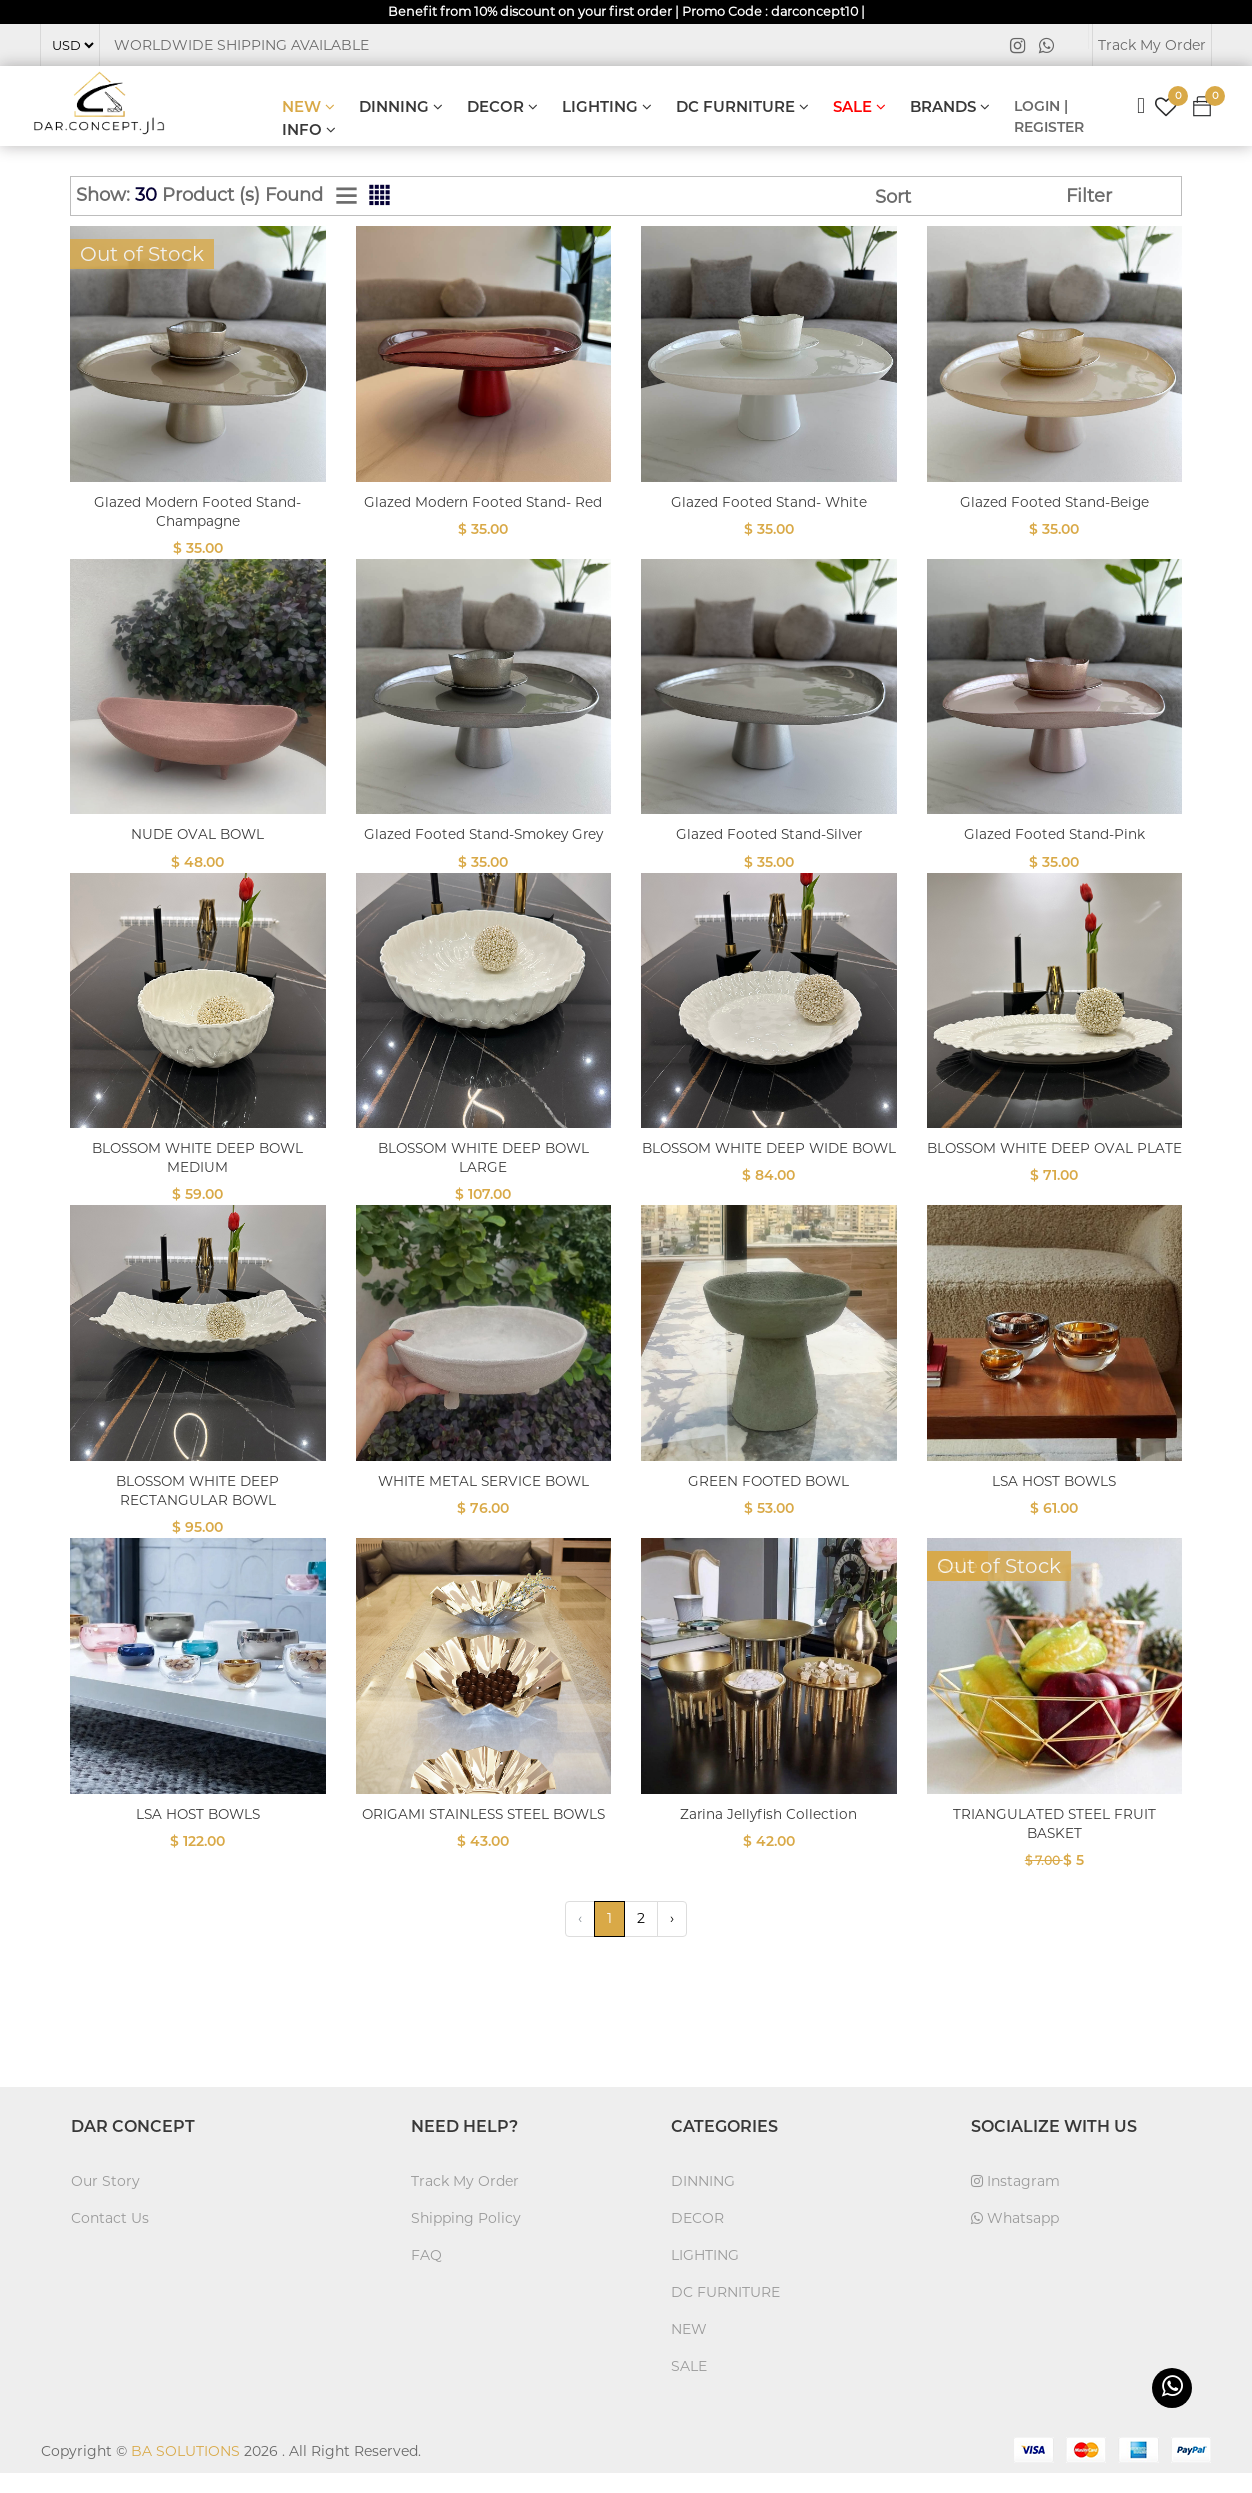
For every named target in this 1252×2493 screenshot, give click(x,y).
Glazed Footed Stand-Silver (768, 834)
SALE (859, 107)
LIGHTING (607, 107)
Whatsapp (1015, 2238)
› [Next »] (672, 1938)
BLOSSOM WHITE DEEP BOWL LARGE (483, 1177)
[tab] (346, 197)
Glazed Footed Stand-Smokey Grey (483, 844)
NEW (308, 107)
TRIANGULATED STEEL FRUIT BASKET (1054, 1843)
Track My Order (1152, 46)
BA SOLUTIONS (185, 2471)
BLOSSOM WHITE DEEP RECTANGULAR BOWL (198, 1510)
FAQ (426, 2275)
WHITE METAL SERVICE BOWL (483, 1500)
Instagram (1015, 2201)
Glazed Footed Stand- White (769, 502)
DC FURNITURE (742, 107)
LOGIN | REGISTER (1049, 117)
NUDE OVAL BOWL (197, 834)
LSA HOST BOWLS (1054, 1500)
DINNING (401, 107)
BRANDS (950, 107)
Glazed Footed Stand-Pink (1054, 834)
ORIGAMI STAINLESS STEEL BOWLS (483, 1843)
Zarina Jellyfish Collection (768, 1833)
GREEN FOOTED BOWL (769, 1500)
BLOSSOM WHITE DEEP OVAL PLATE (1054, 1177)
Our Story (105, 2201)
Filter (1089, 197)
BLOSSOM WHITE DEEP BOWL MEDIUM (198, 1177)
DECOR (502, 107)
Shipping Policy (466, 2238)
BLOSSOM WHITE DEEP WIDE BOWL (768, 1177)
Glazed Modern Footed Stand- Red (483, 512)
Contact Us (110, 2238)
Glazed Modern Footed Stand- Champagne (197, 512)
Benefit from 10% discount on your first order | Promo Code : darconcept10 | (626, 11)
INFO (309, 130)
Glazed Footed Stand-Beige (1054, 502)
